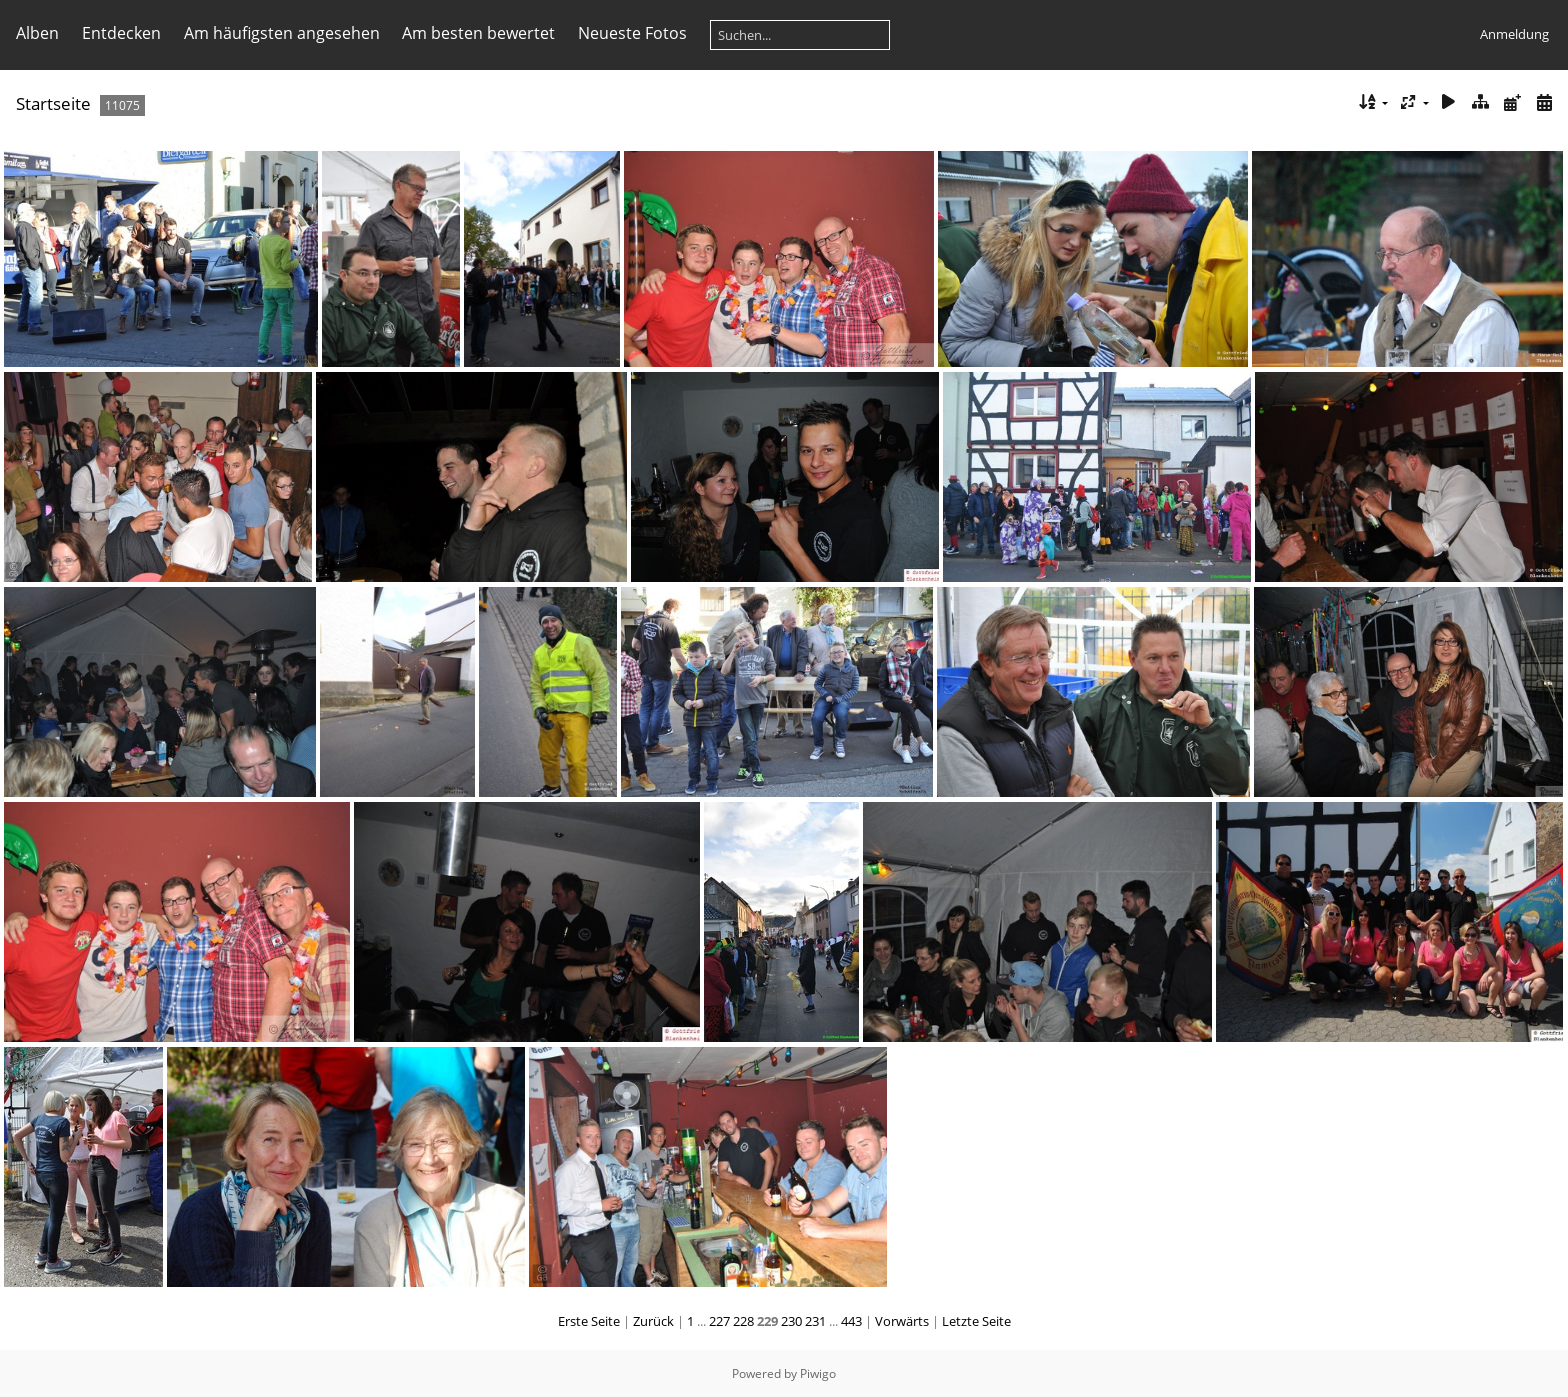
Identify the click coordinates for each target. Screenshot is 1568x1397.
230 (791, 1321)
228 (743, 1321)
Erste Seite (589, 1321)
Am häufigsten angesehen (282, 33)
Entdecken (121, 33)
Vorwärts (902, 1321)
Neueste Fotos (632, 33)
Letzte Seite (976, 1321)
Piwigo (818, 1373)
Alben (37, 33)
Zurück (653, 1321)
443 (851, 1321)
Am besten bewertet (478, 33)
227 (719, 1321)
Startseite (53, 103)
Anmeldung (1514, 34)
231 (815, 1321)
